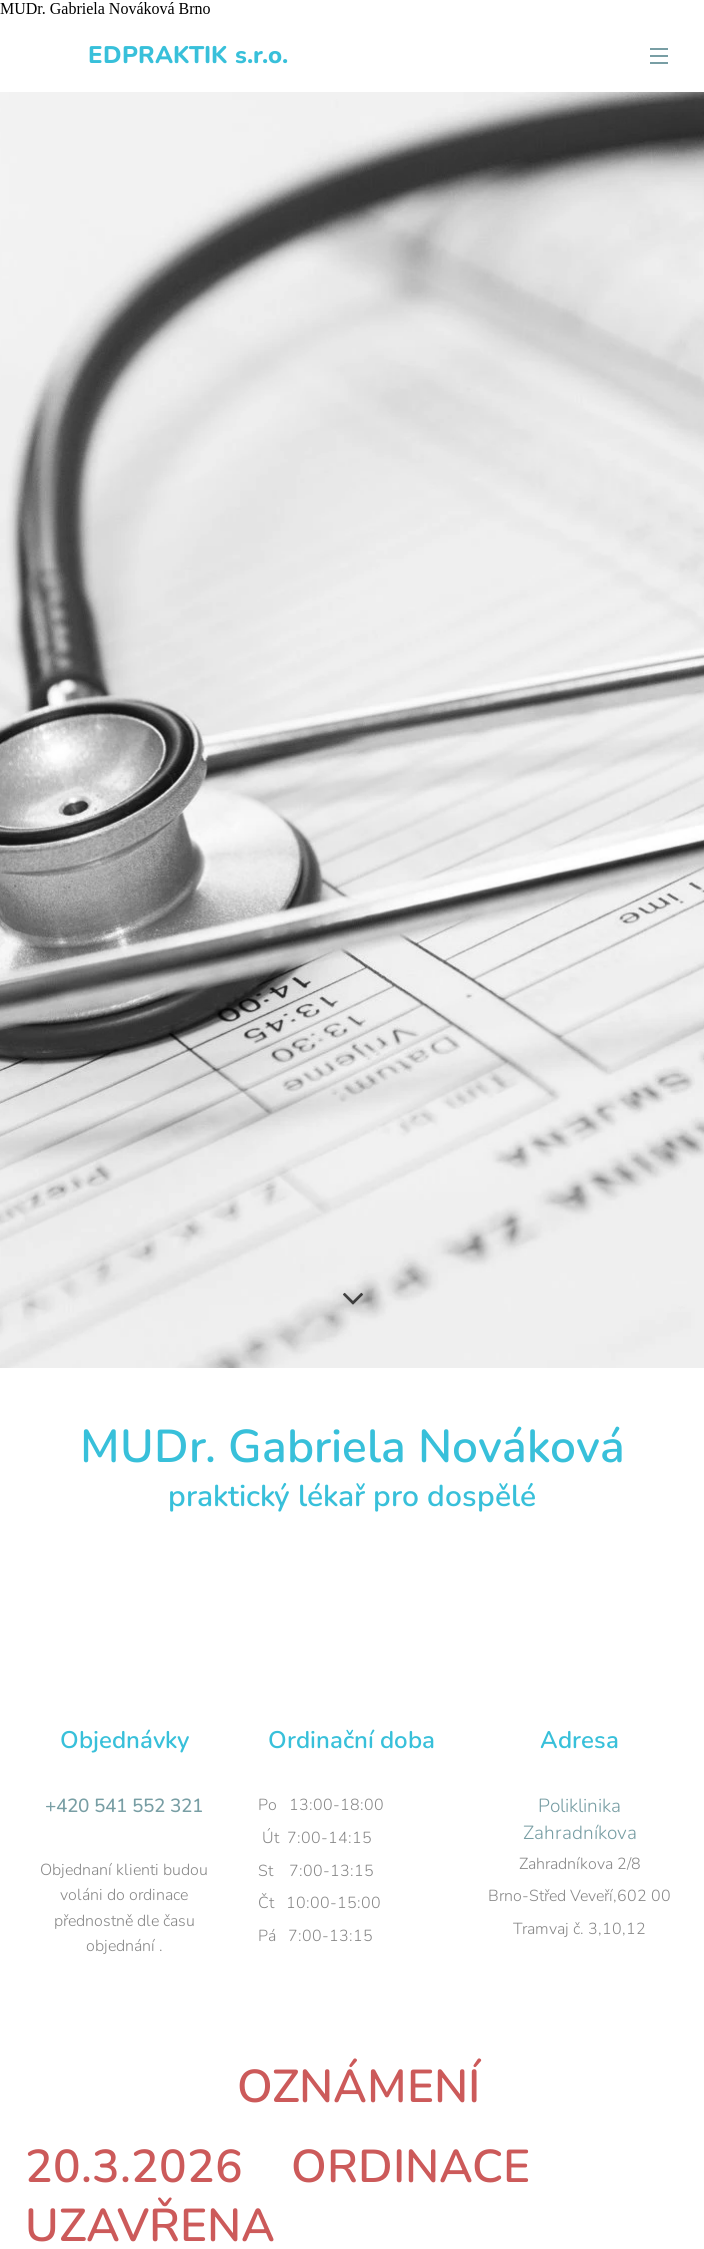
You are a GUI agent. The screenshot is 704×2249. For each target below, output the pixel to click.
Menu (659, 56)
